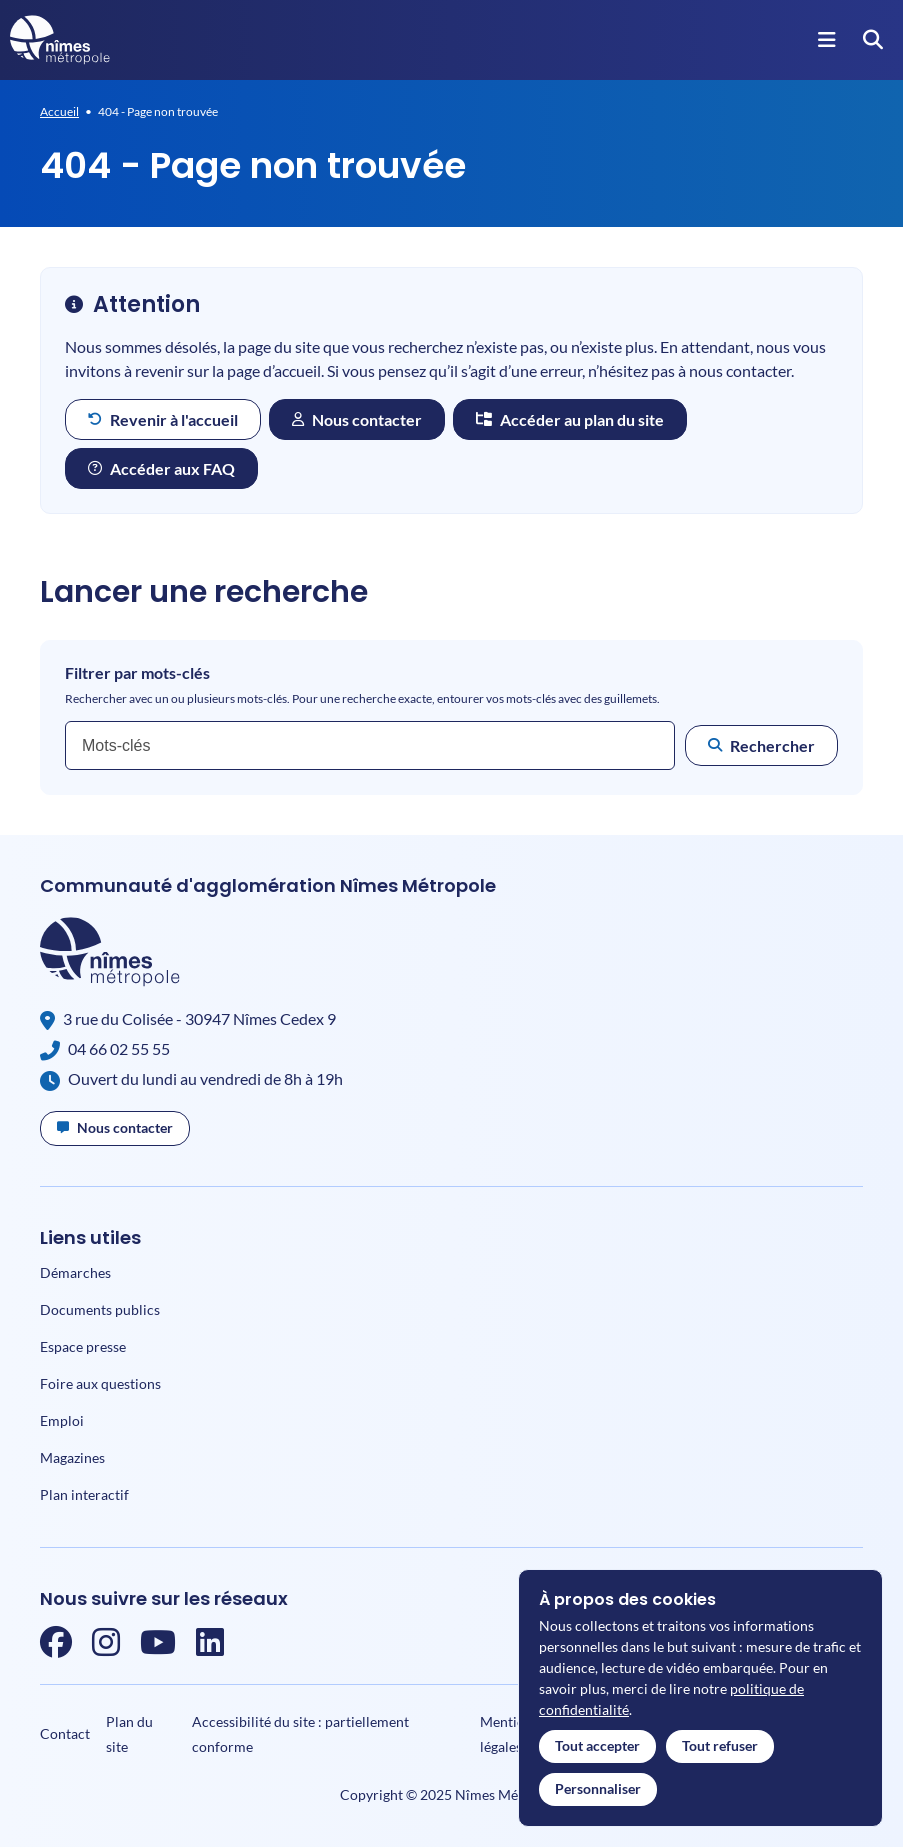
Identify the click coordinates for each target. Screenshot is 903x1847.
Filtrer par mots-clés (137, 673)
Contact (65, 1733)
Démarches (75, 1272)
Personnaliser (598, 1788)
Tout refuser (720, 1745)
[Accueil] (60, 40)
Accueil (59, 111)
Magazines (72, 1457)
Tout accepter (597, 1745)
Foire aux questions (100, 1383)
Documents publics (100, 1309)
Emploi (62, 1420)
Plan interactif (84, 1494)
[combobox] (370, 745)
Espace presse (83, 1346)
